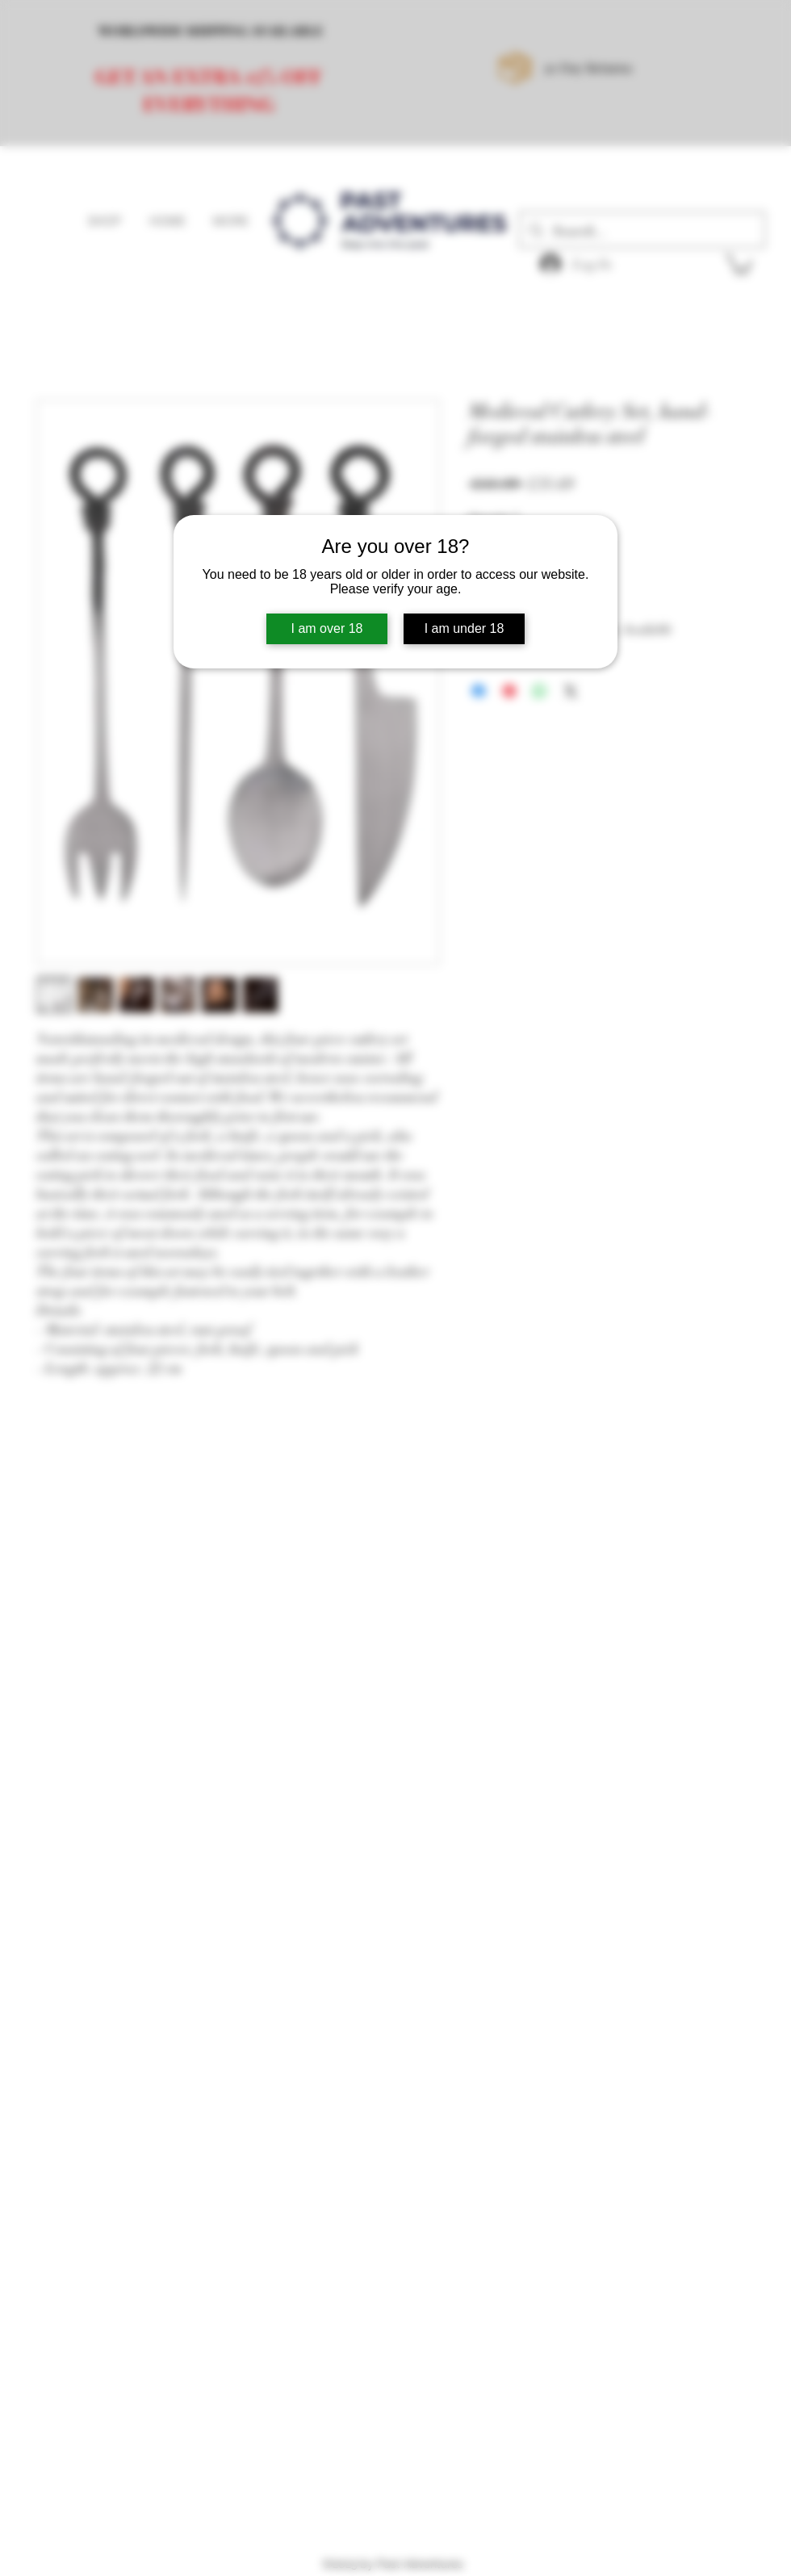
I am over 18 (327, 628)
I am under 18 (464, 628)
